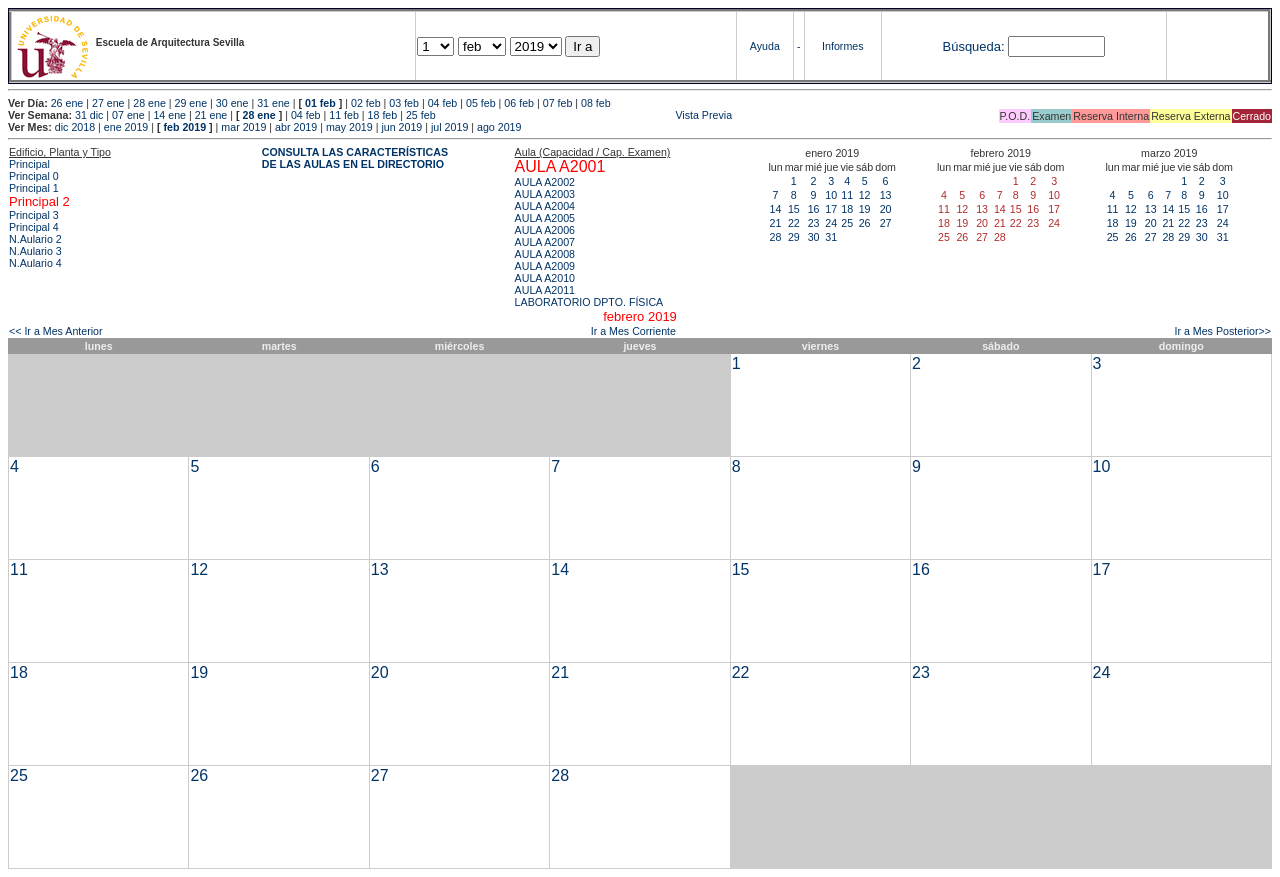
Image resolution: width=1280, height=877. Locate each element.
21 (776, 223)
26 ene (67, 103)
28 (776, 237)
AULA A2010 (545, 278)
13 (886, 195)
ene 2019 (126, 127)
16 (814, 209)
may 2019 (349, 127)
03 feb (404, 103)
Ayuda (765, 46)
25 (847, 223)
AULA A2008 (545, 254)
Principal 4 (34, 227)
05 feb (481, 103)
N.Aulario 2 (35, 239)
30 (814, 237)
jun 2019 (401, 127)
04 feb (443, 103)
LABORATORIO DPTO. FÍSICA (589, 302)
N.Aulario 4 (35, 263)
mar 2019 (243, 127)
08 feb (596, 103)
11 (847, 195)
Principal (29, 164)
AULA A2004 (545, 206)
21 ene (211, 115)
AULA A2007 (545, 242)
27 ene (108, 103)
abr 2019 (296, 127)
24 (831, 223)
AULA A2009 (545, 266)
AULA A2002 (545, 182)
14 (776, 209)
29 (794, 237)
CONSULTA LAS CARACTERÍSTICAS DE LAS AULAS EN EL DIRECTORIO (355, 158)
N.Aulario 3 (35, 251)
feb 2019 (184, 127)
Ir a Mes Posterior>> (1222, 331)
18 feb (383, 115)
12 (865, 195)
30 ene (232, 103)
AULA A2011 (545, 290)
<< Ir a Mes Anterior (56, 331)
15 (794, 209)
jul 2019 (449, 127)
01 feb (320, 103)
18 (847, 209)
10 (831, 195)
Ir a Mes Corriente (633, 331)
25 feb (421, 115)
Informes (842, 46)
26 (865, 223)
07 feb (558, 103)
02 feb (366, 103)
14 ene (169, 115)
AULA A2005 (545, 218)
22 (794, 223)
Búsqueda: (973, 46)
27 (886, 223)
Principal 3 (34, 215)
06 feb (519, 103)
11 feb (344, 115)
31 (831, 237)
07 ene (128, 115)
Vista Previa (586, 115)
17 (831, 209)
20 (886, 209)
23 (814, 223)
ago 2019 (499, 127)
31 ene (273, 103)
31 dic (89, 115)
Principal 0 (34, 176)
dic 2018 (75, 127)
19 (865, 209)
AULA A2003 (545, 194)
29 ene (191, 103)
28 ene (149, 103)
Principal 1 (34, 188)
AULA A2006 (545, 230)
